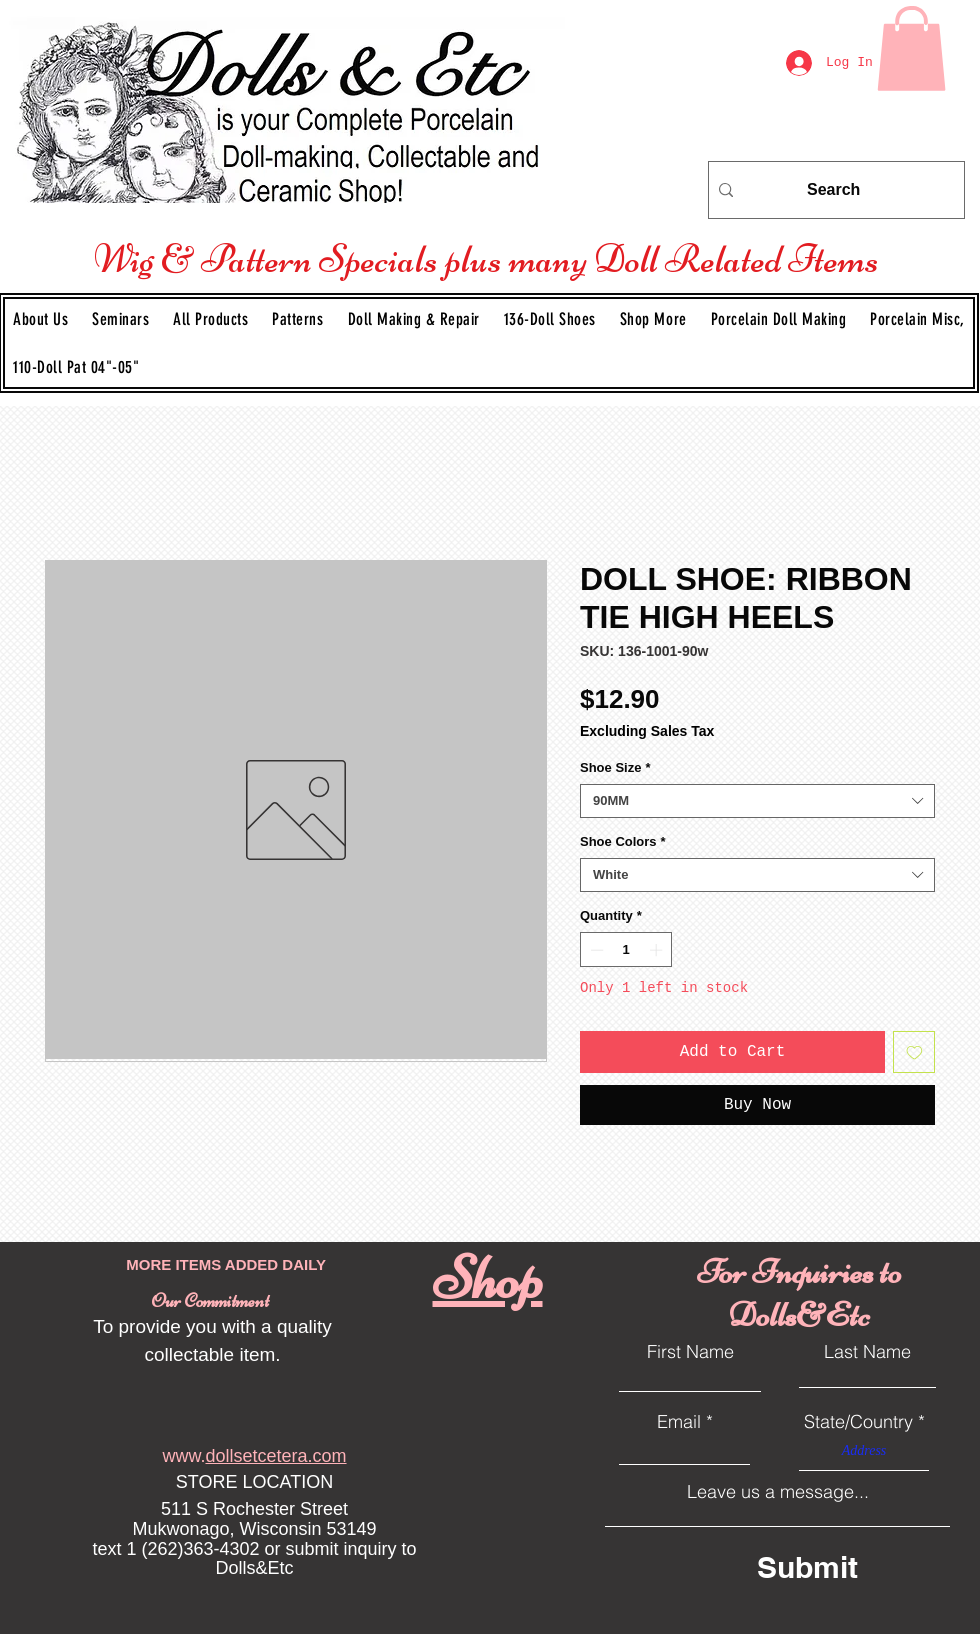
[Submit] (844, 1567)
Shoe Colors (623, 841)
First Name (690, 1352)
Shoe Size (615, 767)
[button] (297, 319)
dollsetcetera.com (275, 1456)
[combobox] (757, 801)
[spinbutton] (626, 950)
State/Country (858, 1422)
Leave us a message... (778, 1492)
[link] (911, 48)
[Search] (833, 190)
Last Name (867, 1352)
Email (679, 1422)
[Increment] (658, 950)
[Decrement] (595, 950)
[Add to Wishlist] (914, 1052)
